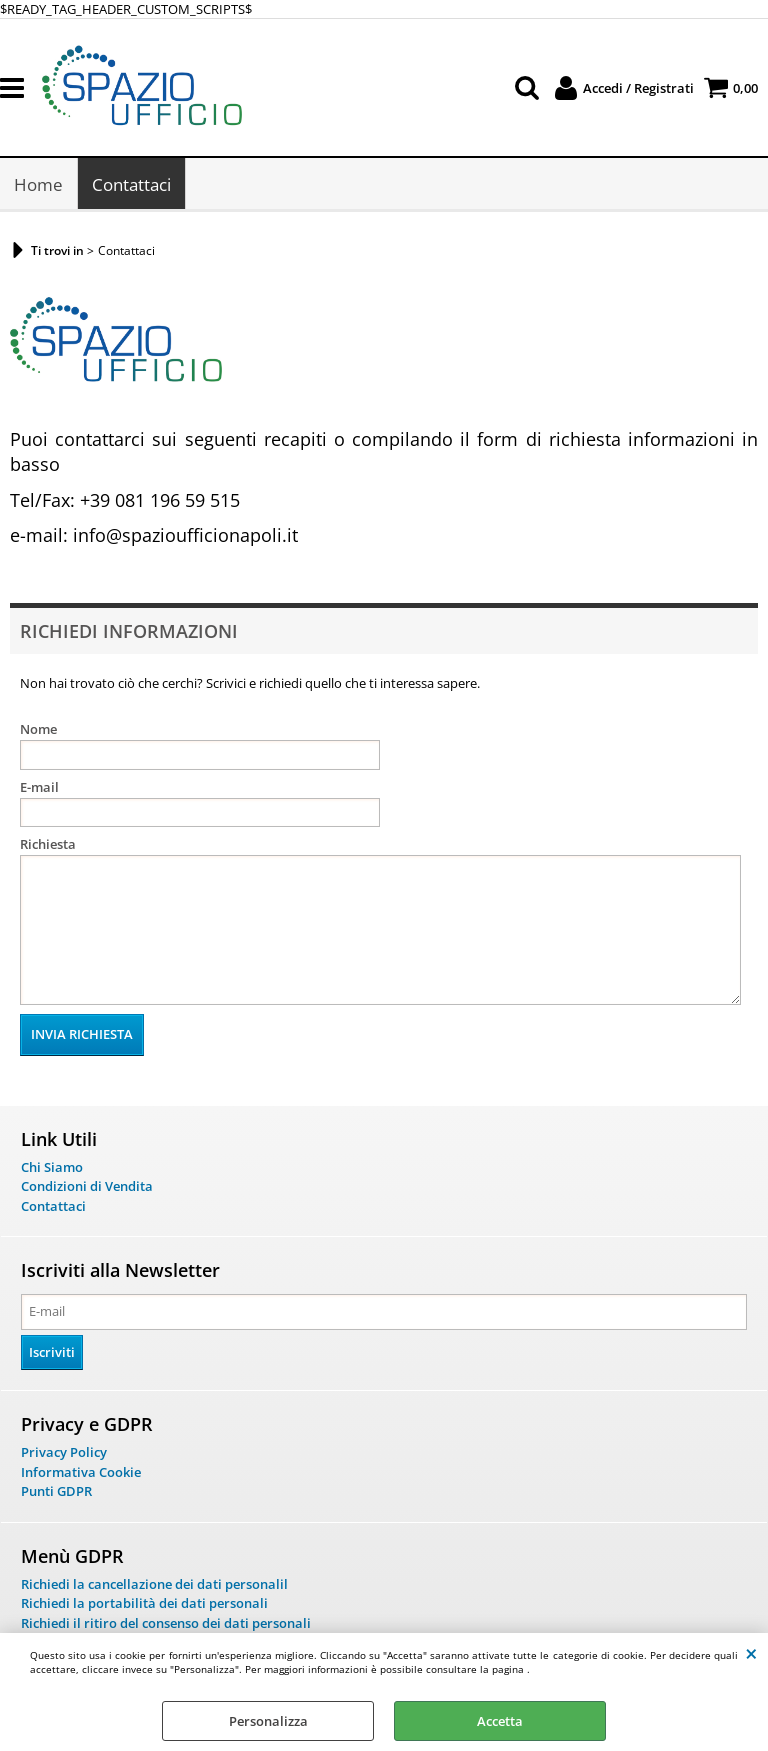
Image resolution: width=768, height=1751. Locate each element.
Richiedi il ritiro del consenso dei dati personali (166, 1623)
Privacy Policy (64, 1452)
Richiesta (48, 844)
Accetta (500, 1721)
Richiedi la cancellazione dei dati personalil (154, 1584)
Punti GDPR (56, 1491)
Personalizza (268, 1721)
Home (38, 184)
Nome (38, 729)
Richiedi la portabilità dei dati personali (144, 1603)
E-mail (39, 787)
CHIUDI (751, 1653)
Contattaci (131, 184)
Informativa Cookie (81, 1472)
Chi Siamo (52, 1167)
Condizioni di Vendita (87, 1186)
